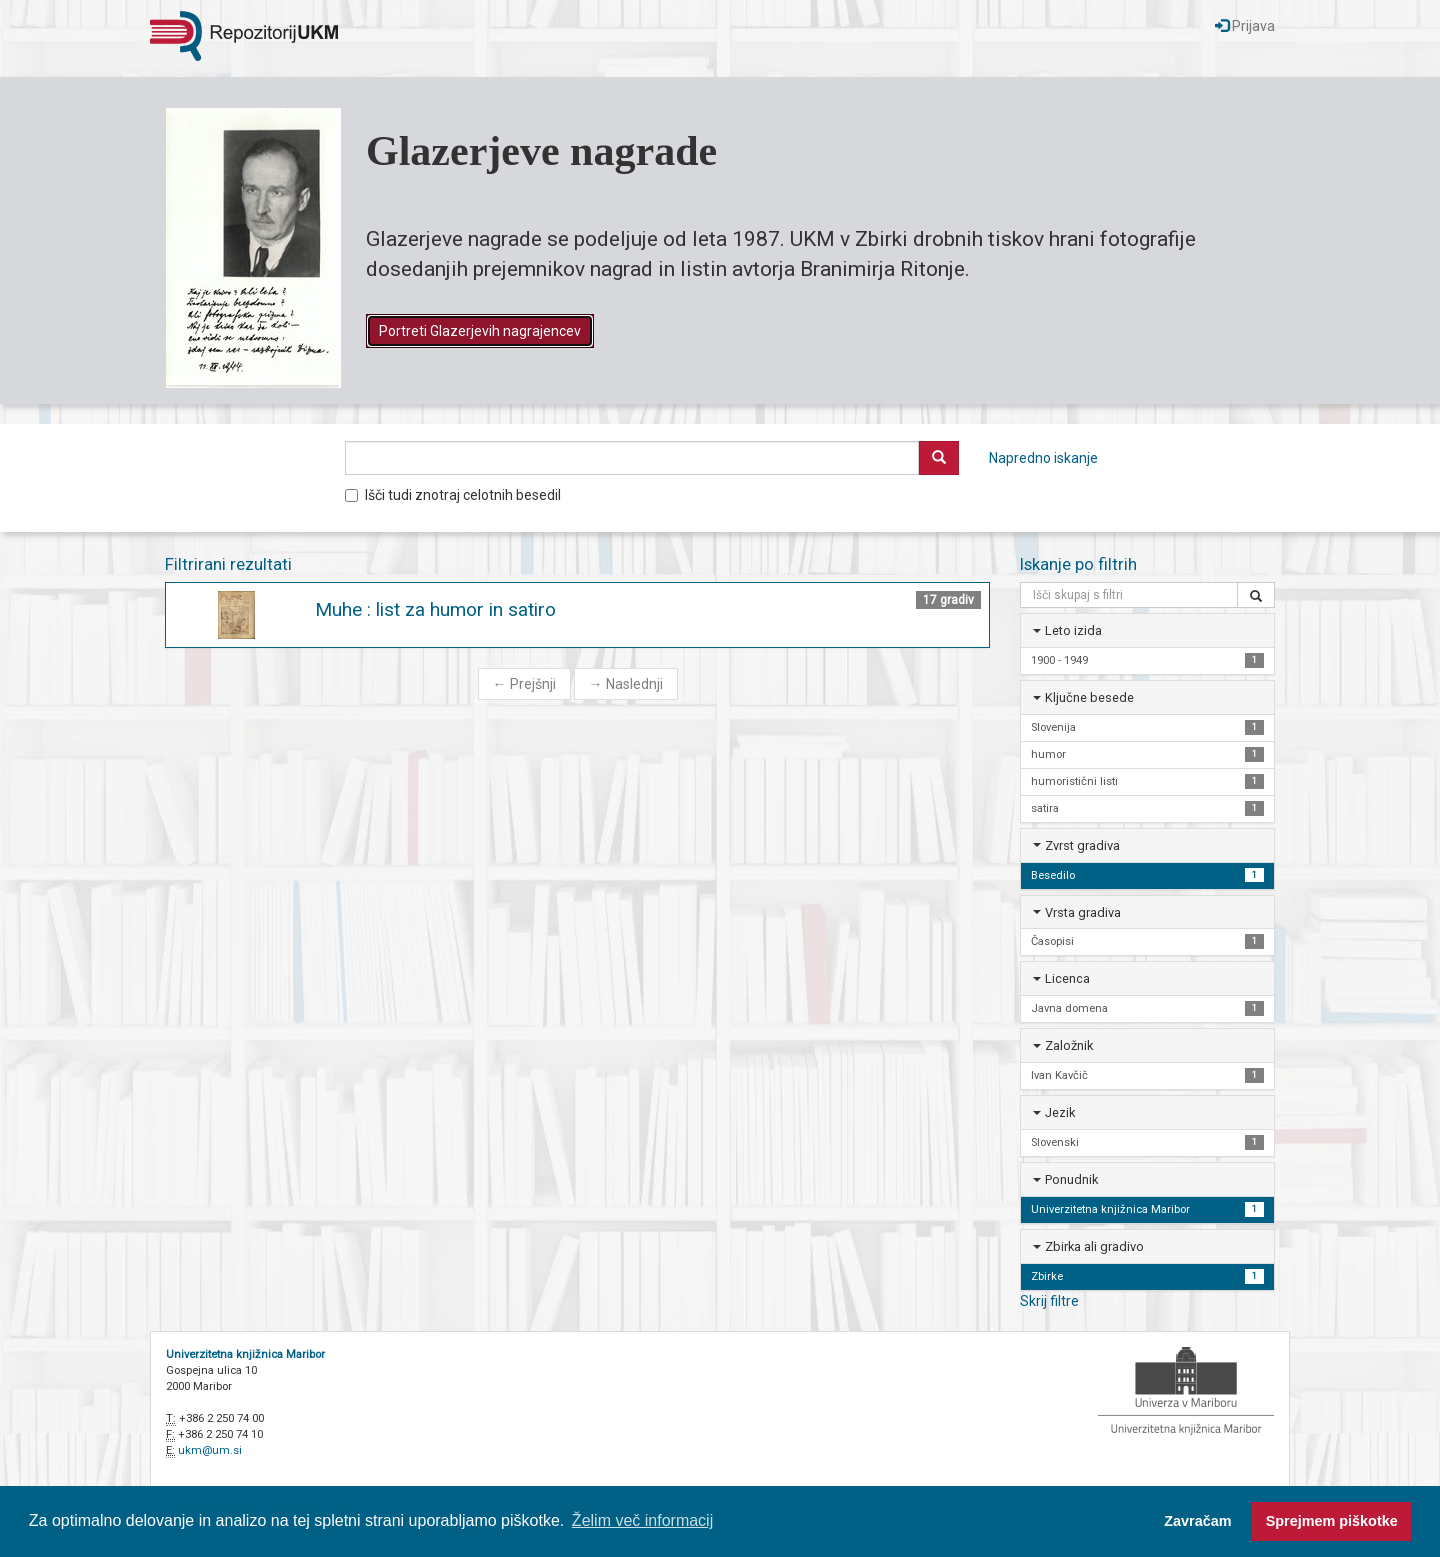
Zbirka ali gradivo (1094, 1246)
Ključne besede (1089, 697)
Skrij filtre (1049, 1301)
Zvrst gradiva (1082, 845)
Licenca (1067, 978)
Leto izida (1073, 630)
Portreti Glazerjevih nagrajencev (480, 331)
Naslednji (626, 684)
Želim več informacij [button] (642, 1520)
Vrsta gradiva (1083, 912)
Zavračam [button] (1197, 1521)
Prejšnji (524, 684)
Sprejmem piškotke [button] (1332, 1521)
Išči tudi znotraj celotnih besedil (453, 495)
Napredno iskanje (1043, 458)
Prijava (1245, 26)
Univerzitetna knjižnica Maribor (245, 1354)
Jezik (1060, 1112)
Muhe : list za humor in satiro (435, 609)
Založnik (1069, 1045)
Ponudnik (1071, 1179)
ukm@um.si (210, 1450)
